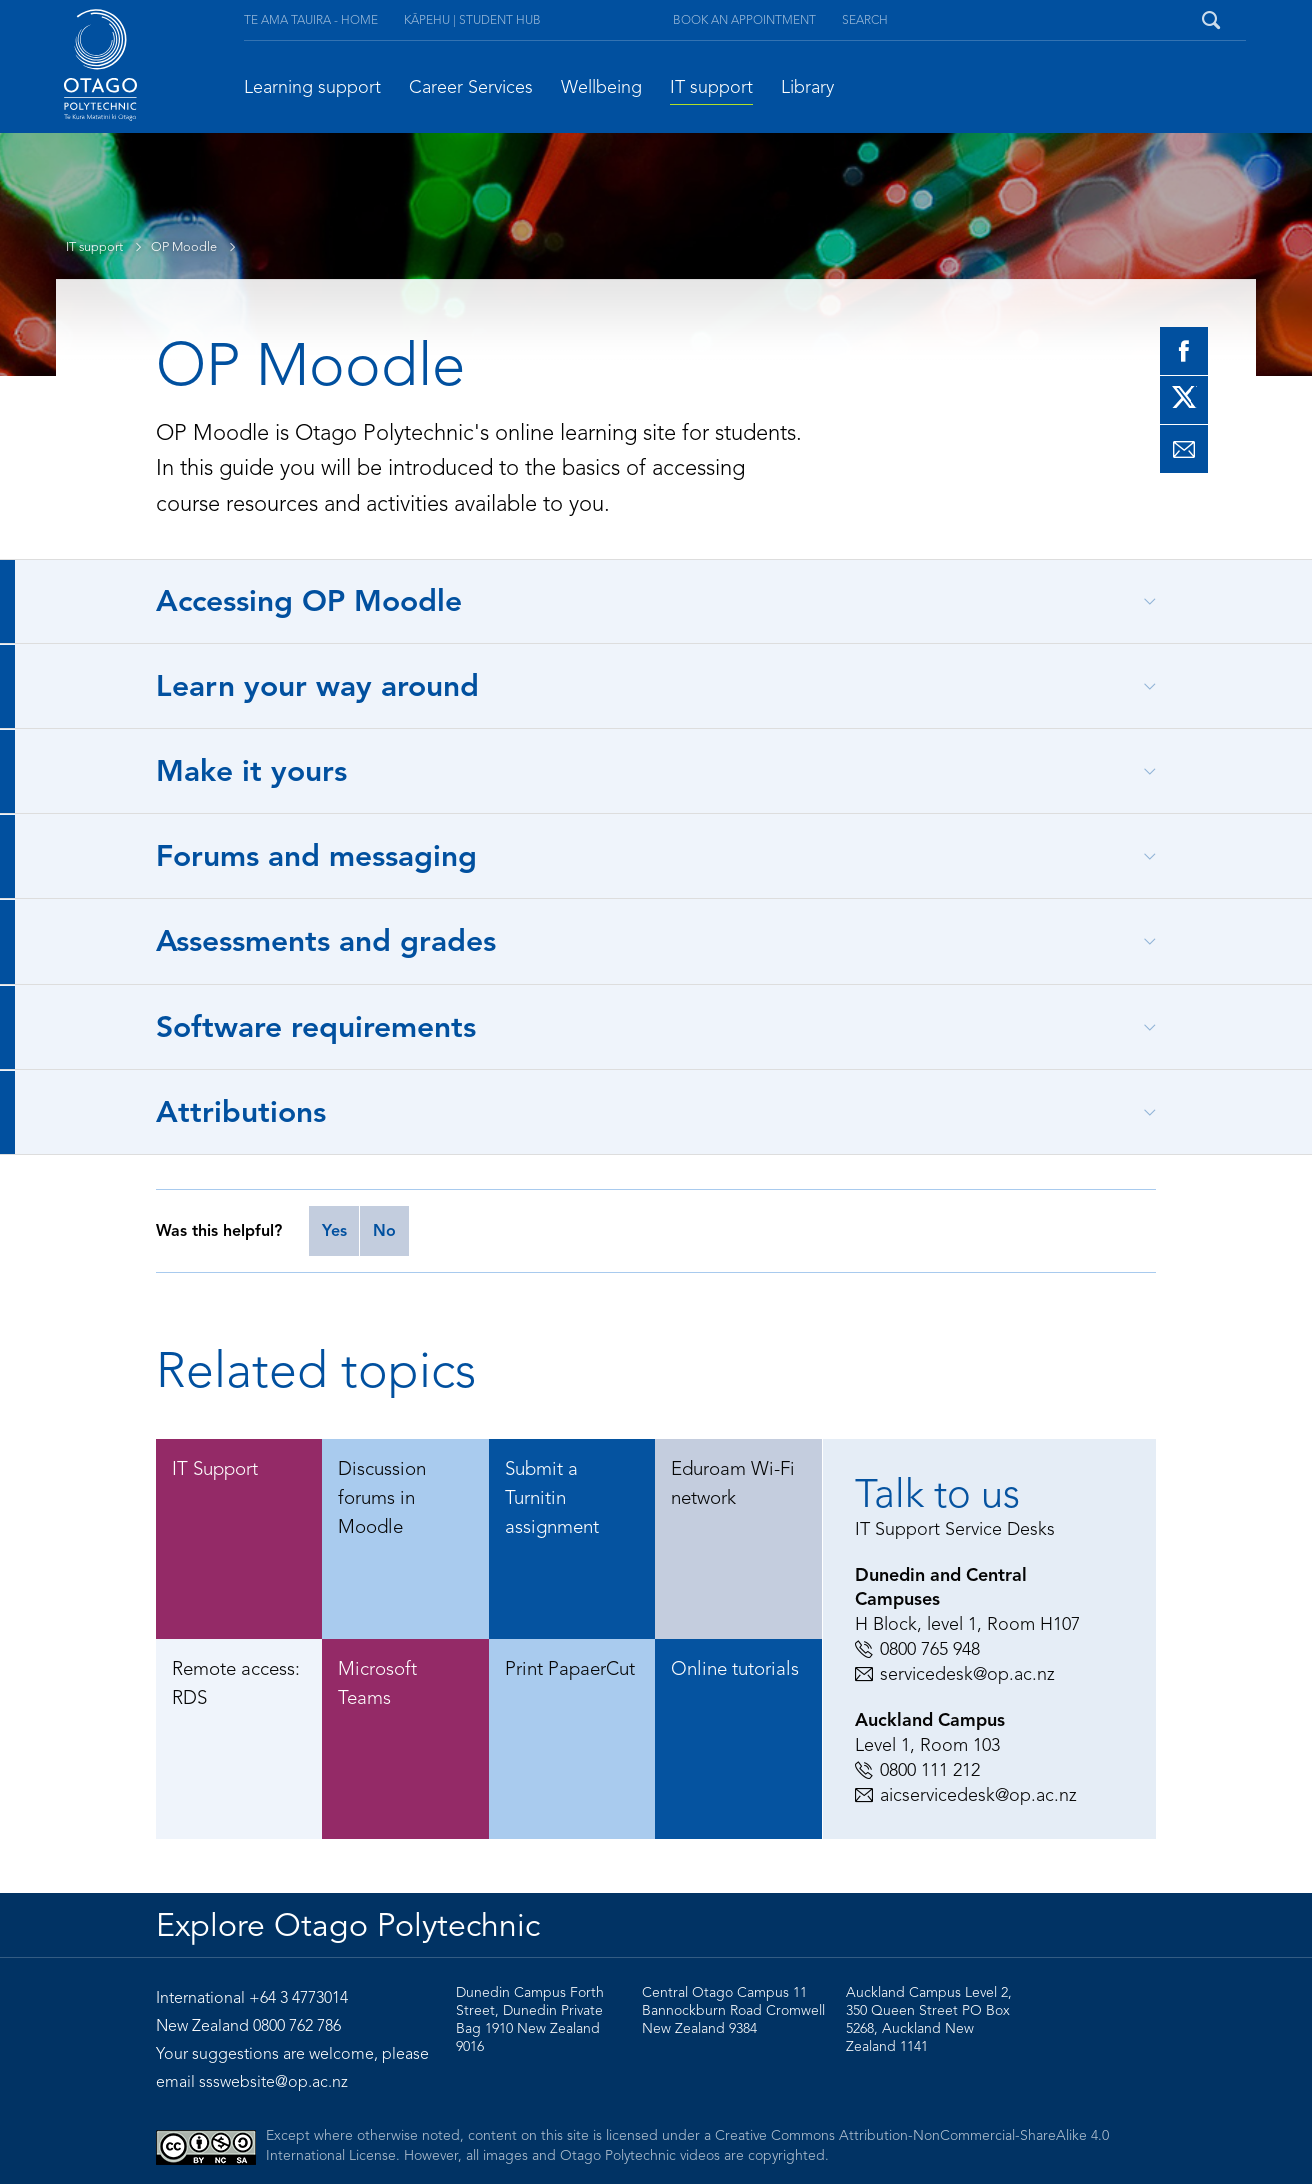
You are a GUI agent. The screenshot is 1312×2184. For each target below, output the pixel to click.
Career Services (471, 87)
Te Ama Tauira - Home (311, 19)
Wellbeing (601, 87)
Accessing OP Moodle (309, 601)
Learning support (312, 87)
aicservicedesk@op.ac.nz (966, 1795)
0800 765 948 (917, 1649)
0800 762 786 (297, 2026)
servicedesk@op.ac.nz (955, 1674)
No (384, 1231)
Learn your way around (317, 686)
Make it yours (251, 771)
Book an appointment (744, 19)
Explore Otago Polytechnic (348, 1925)
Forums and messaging (316, 856)
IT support (711, 87)
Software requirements (316, 1027)
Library (807, 87)
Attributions (241, 1112)
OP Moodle (198, 247)
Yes (334, 1231)
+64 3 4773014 (298, 1998)
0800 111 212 (917, 1770)
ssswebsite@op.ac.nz (273, 2082)
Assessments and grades (326, 941)
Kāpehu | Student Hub (472, 19)
